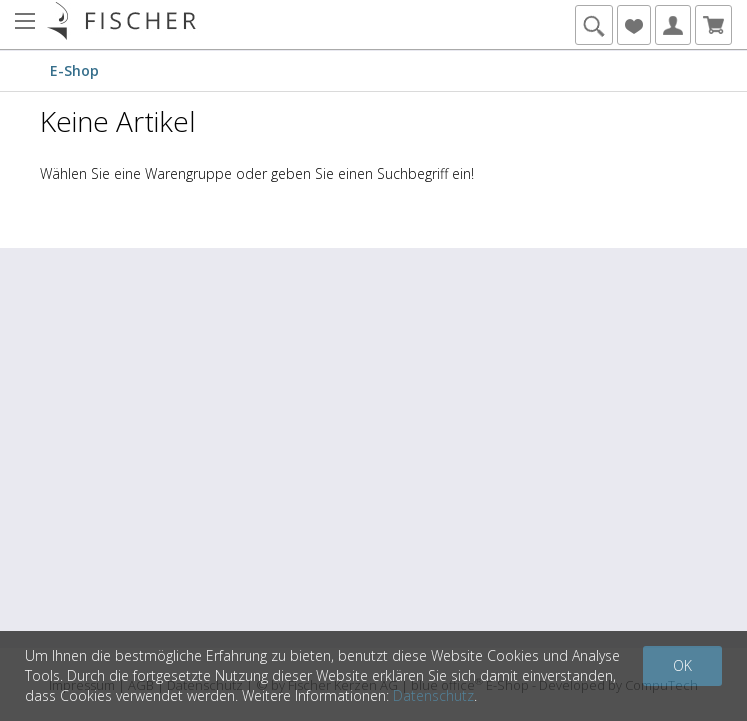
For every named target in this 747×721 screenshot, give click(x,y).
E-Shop (74, 70)
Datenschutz (433, 695)
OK (682, 665)
